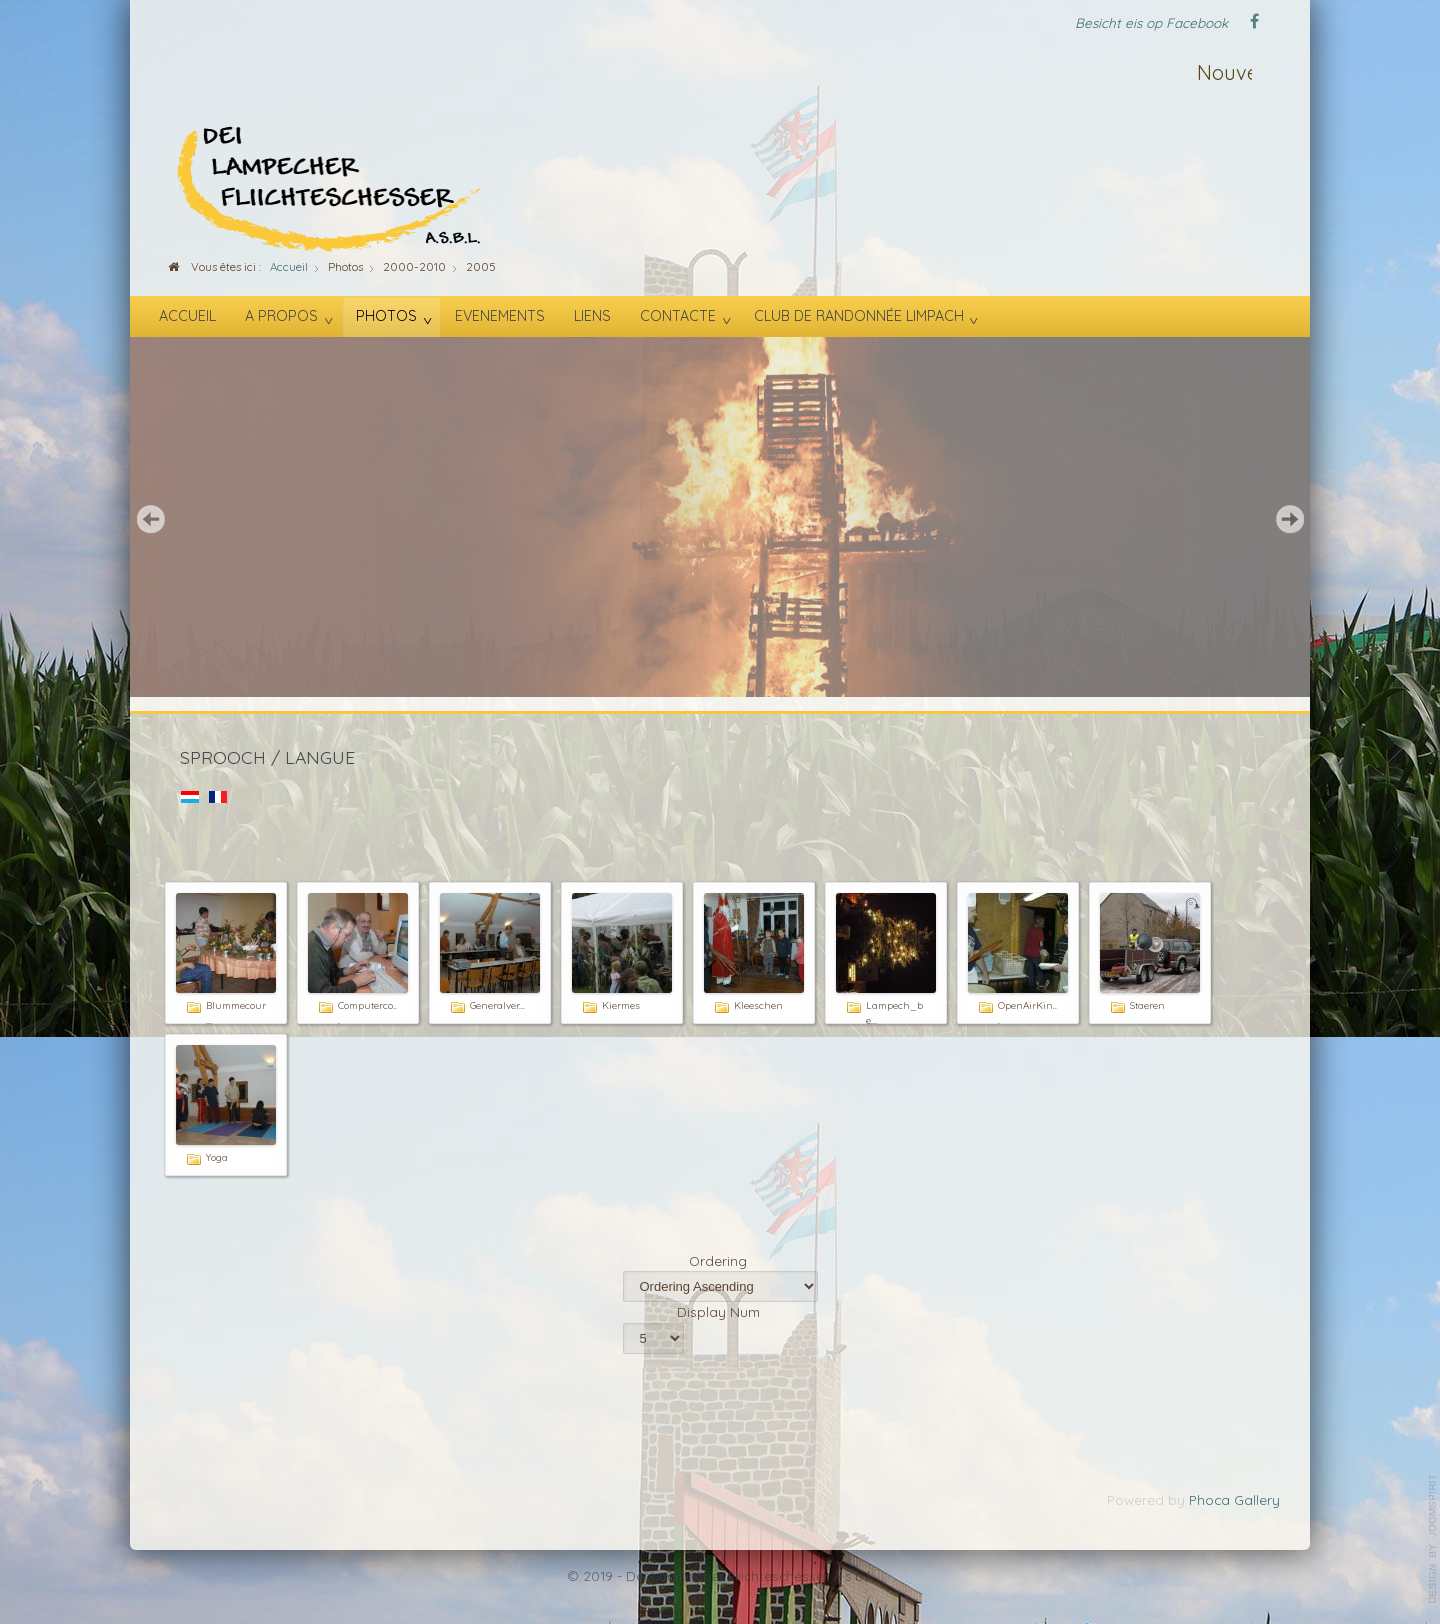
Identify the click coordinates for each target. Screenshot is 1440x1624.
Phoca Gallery (1234, 1499)
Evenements (500, 316)
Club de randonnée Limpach (859, 316)
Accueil (187, 316)
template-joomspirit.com (1433, 1539)
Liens (592, 316)
